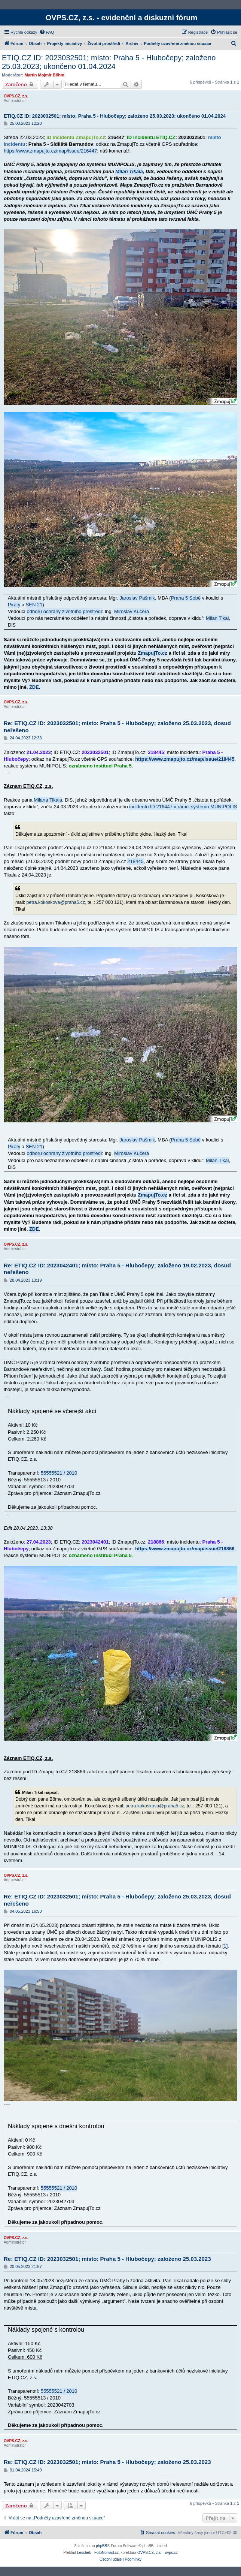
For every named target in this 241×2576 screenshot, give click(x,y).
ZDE (34, 687)
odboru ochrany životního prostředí (64, 611)
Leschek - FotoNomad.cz (98, 2553)
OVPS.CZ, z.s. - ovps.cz (157, 2553)
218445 (135, 861)
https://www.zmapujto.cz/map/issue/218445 (184, 759)
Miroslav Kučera (131, 611)
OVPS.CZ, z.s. (16, 96)
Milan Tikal (217, 618)
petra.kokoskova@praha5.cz (56, 902)
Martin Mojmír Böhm (44, 75)
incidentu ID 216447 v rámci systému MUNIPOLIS (183, 806)
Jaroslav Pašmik (137, 598)
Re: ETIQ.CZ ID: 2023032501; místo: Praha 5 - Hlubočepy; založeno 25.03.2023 (107, 2259)
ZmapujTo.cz (152, 653)
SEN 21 (34, 604)
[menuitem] (46, 32)
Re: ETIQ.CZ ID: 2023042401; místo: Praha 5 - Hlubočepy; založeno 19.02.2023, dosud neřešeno (117, 1269)
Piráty (14, 604)
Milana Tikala (48, 800)
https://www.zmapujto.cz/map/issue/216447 (50, 151)
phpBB (101, 2546)
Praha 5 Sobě (186, 598)
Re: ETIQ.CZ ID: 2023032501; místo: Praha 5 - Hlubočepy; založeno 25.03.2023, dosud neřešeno (117, 726)
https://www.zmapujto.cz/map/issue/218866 (184, 1548)
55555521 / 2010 (59, 1473)
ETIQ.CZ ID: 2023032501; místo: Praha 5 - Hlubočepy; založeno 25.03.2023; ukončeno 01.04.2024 (109, 62)
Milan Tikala (129, 171)
